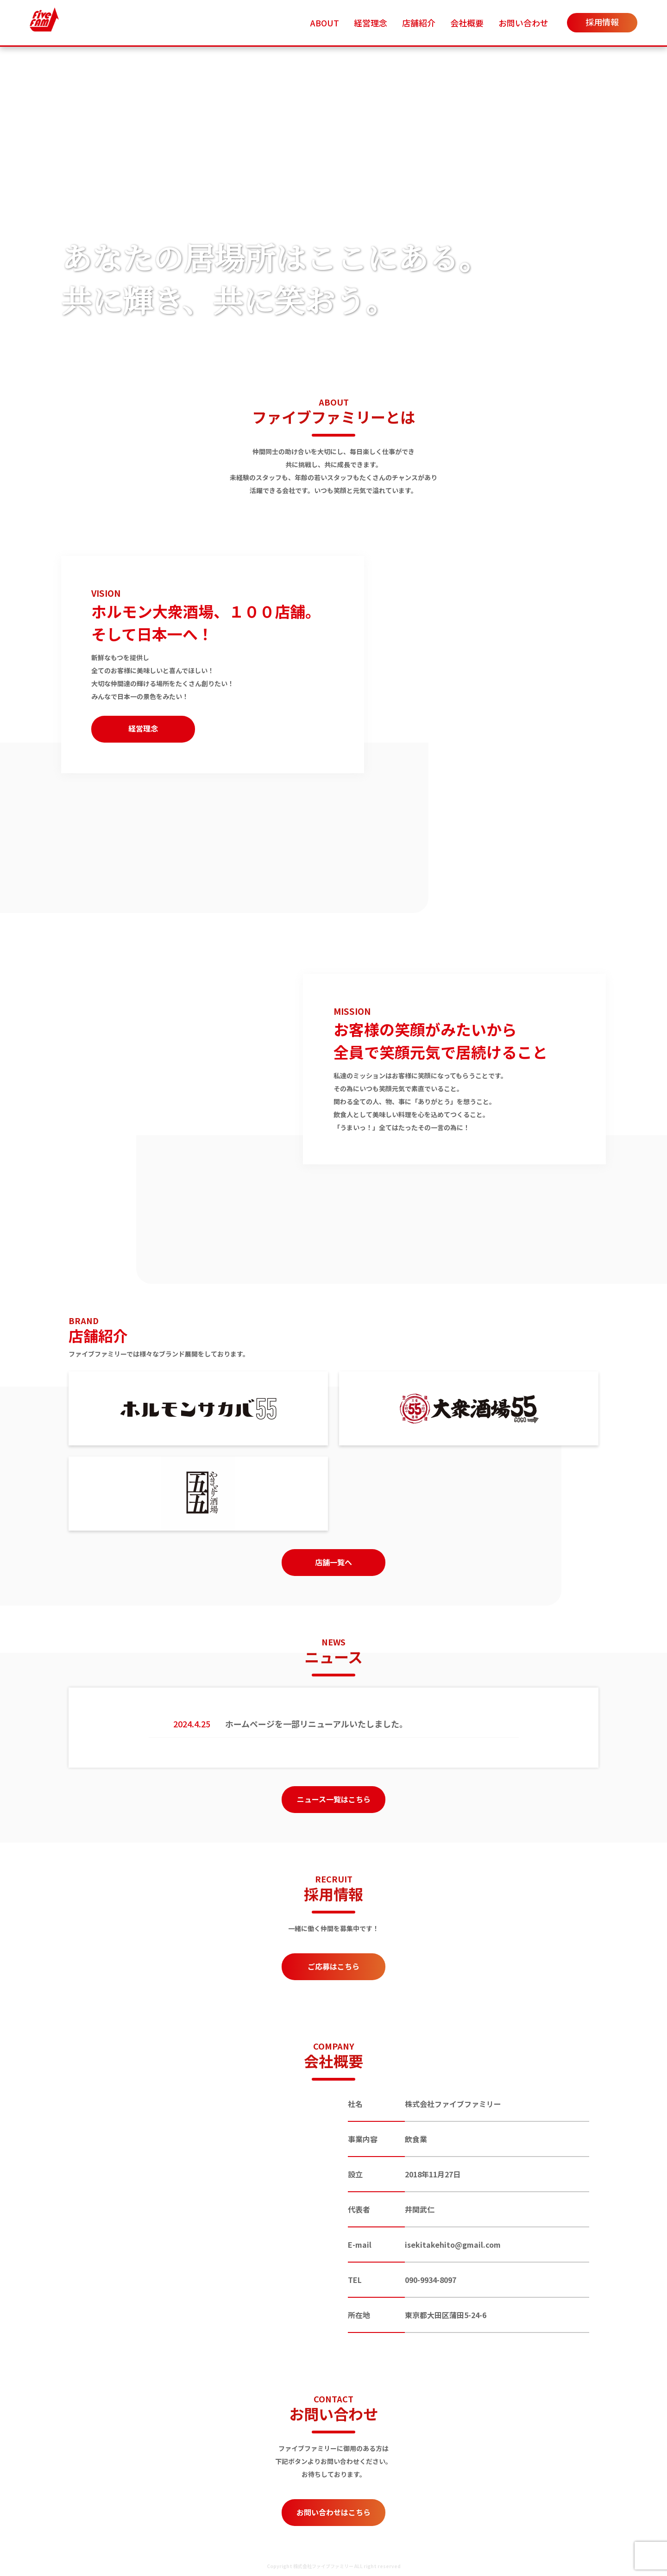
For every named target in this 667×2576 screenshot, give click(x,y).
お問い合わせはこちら (333, 2512)
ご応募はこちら (333, 1966)
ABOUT (324, 23)
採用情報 (602, 22)
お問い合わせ (523, 23)
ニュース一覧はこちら (334, 1799)
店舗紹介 (418, 23)
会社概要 (467, 23)
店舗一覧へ (333, 1562)
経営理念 (370, 23)
